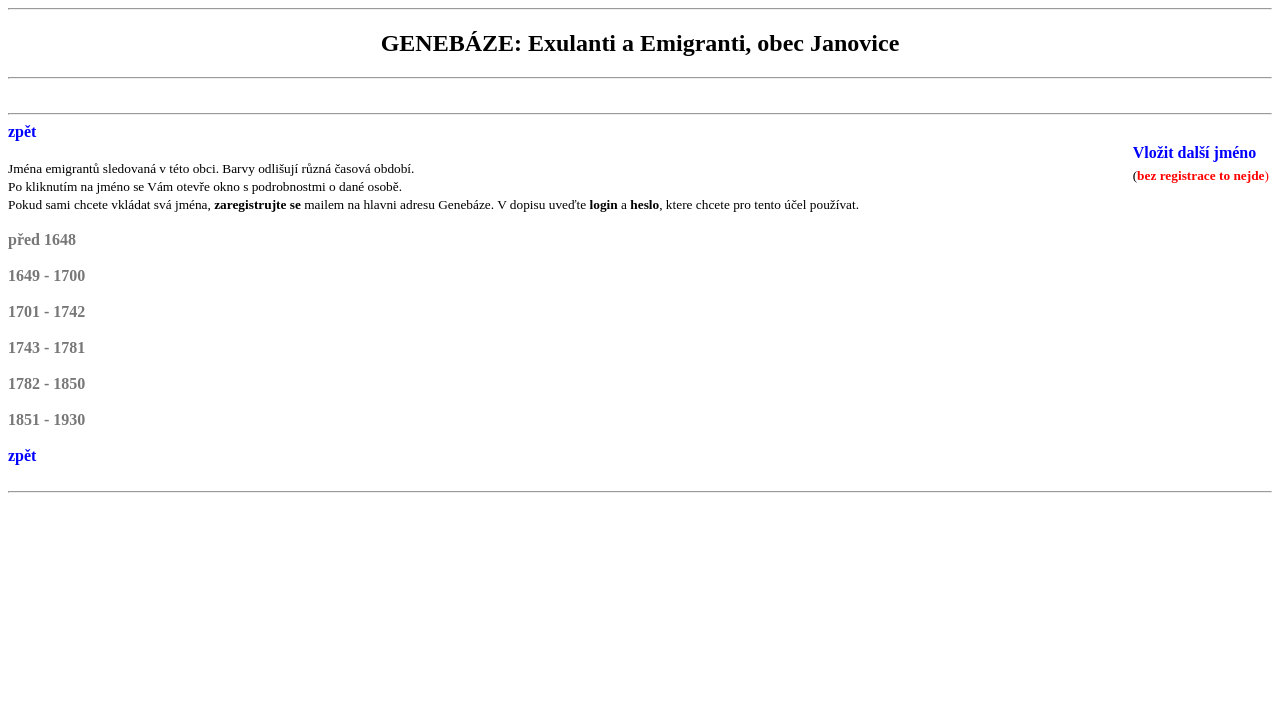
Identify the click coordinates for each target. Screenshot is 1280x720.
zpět (22, 131)
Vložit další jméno (1195, 152)
